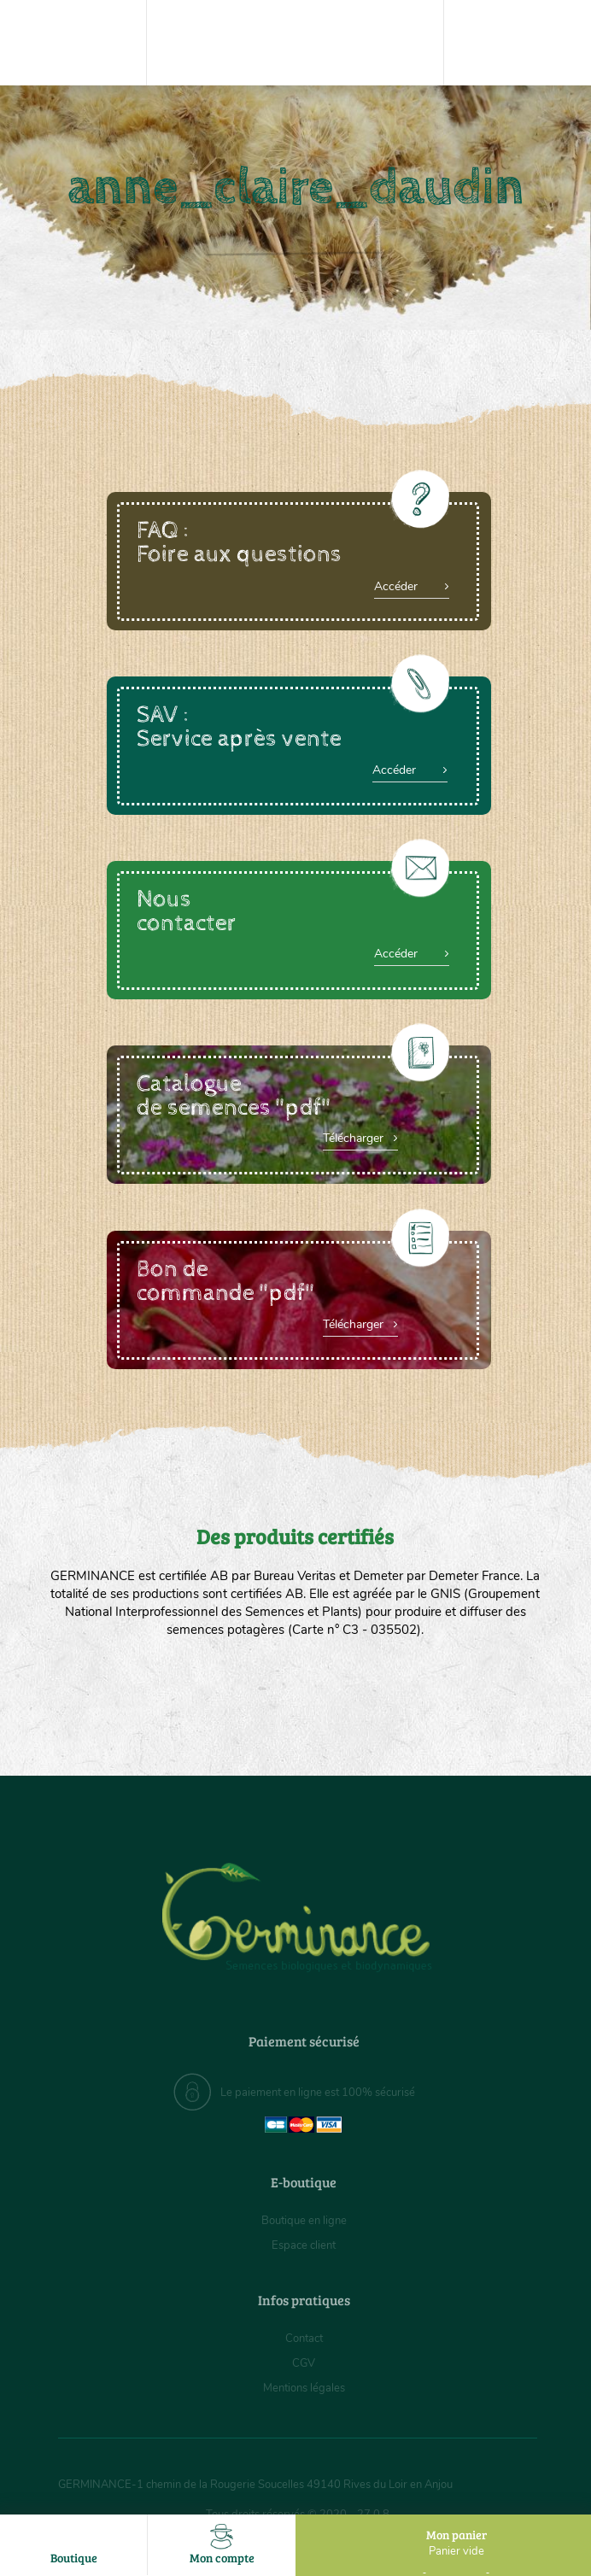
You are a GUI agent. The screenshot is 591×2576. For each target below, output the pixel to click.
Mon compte (222, 2545)
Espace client (303, 2245)
